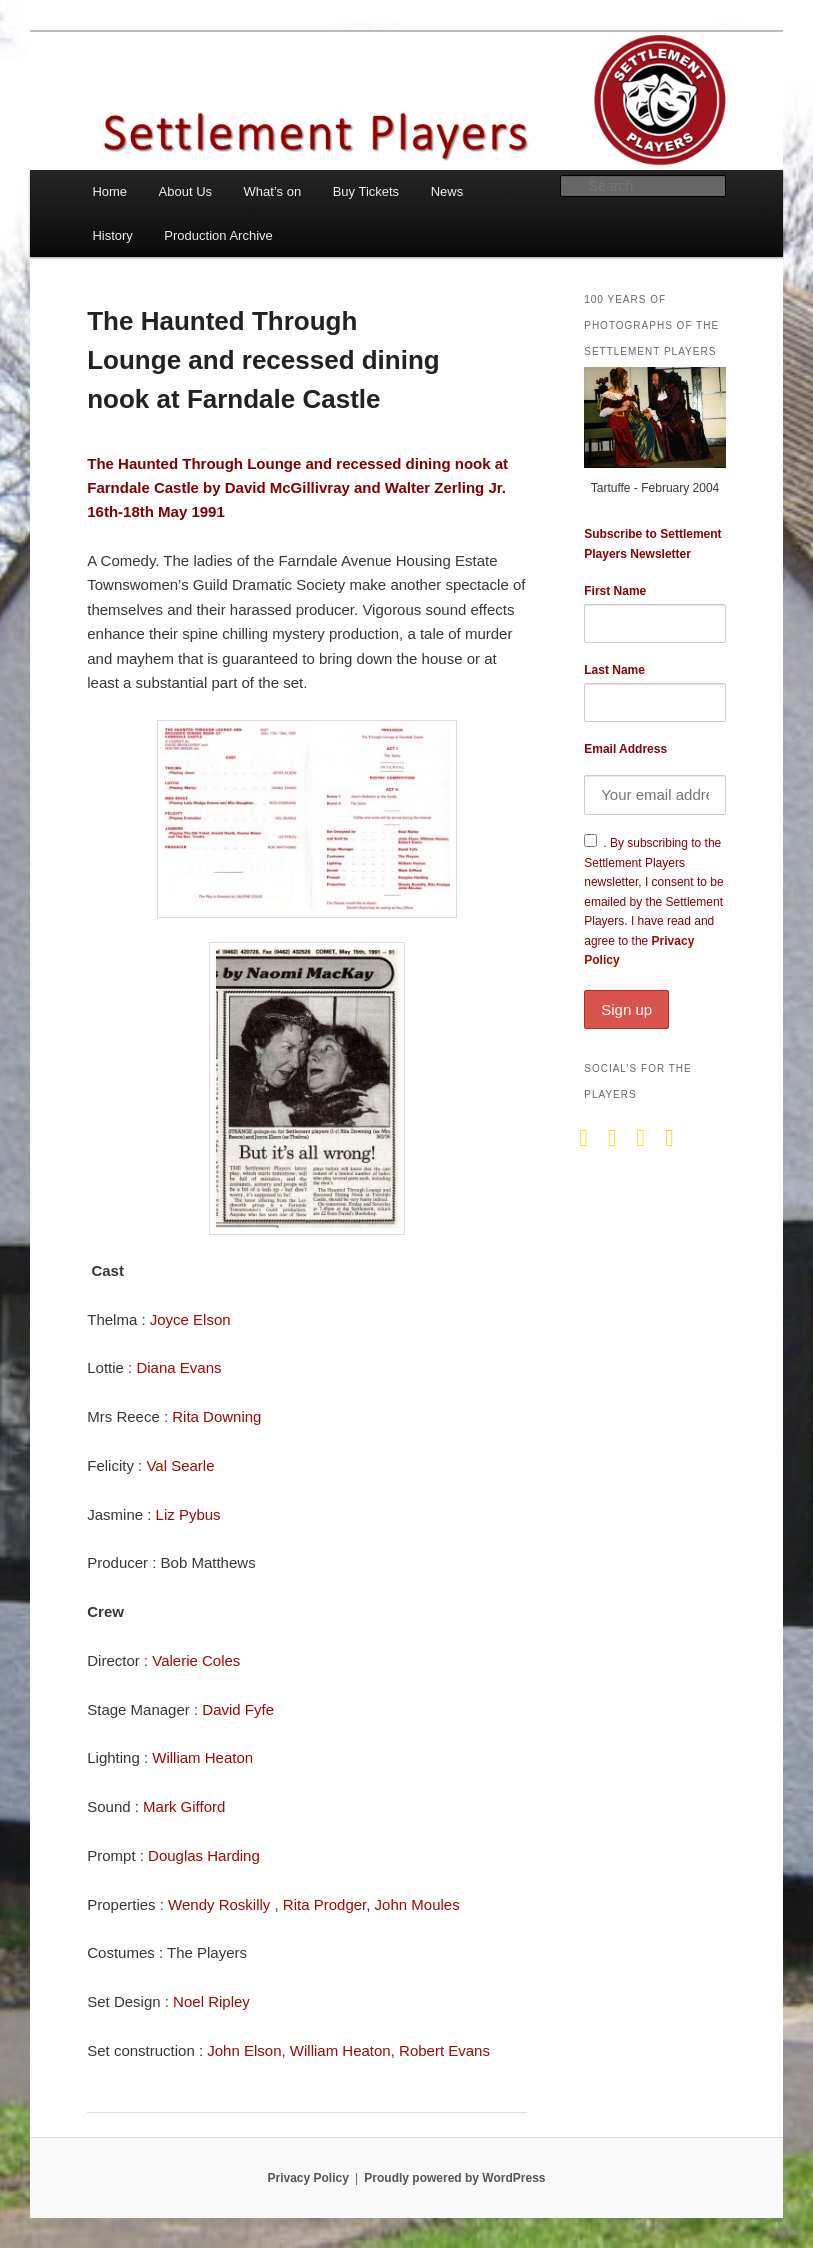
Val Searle (180, 1465)
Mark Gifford (184, 1806)
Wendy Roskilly (221, 1904)
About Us (185, 191)
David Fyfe (238, 1709)
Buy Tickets (366, 191)
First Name (615, 591)
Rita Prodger (324, 1904)
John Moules (417, 1904)
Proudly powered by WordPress (454, 2178)
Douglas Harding (204, 1855)
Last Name (614, 670)
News (447, 191)
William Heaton (202, 1757)
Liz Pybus (188, 1514)
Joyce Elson (190, 1319)
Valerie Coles (196, 1660)
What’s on (273, 191)
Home (109, 191)
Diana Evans (178, 1367)
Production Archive (218, 235)
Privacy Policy (307, 2178)
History (112, 235)
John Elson (244, 2050)
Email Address (625, 749)
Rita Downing (216, 1416)
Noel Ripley (211, 2001)
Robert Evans (444, 2050)
